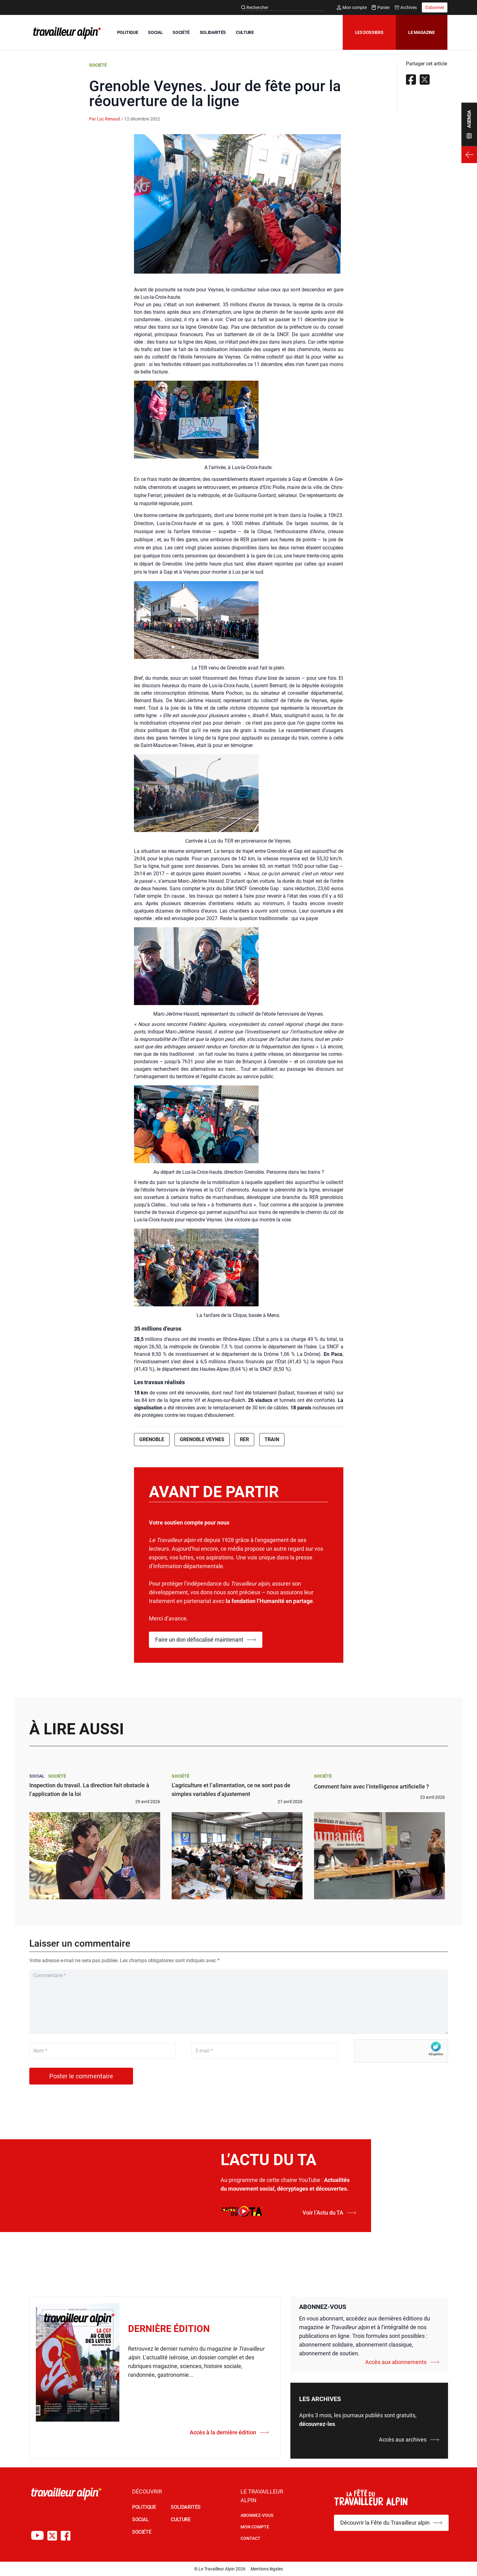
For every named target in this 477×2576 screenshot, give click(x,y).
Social (37, 1776)
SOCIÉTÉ (181, 32)
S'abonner (434, 7)
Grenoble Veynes (202, 1439)
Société (98, 65)
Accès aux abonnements (402, 2362)
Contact (250, 2538)
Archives (406, 7)
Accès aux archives (409, 2439)
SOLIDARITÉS (213, 32)
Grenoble (151, 1439)
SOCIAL (155, 32)
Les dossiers (369, 32)
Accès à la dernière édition (229, 2432)
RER (244, 1439)
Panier (381, 7)
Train (272, 1439)
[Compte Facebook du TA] (65, 2536)
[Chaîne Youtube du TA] (37, 2536)
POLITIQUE (127, 32)
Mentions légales (266, 2568)
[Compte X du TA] (52, 2536)
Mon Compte (255, 2526)
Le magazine (421, 32)
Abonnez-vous (257, 2515)
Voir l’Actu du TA (329, 2212)
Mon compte (352, 7)
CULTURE (245, 32)
